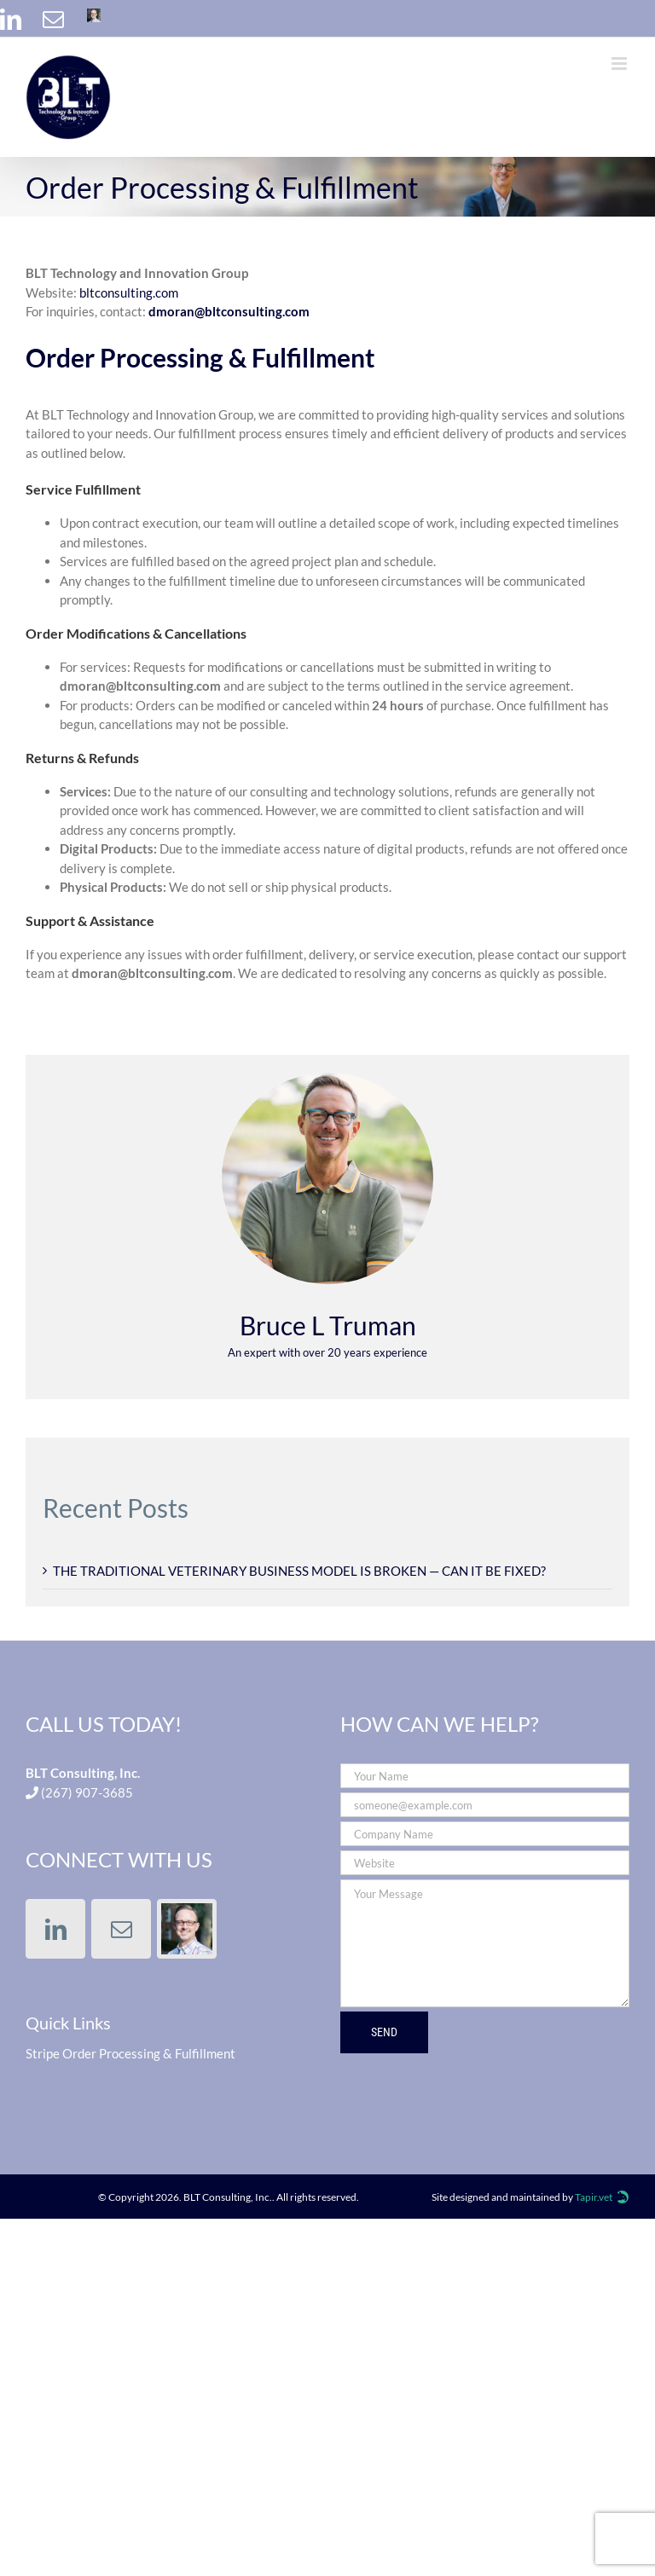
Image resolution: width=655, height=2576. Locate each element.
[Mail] (121, 1929)
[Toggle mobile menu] (620, 63)
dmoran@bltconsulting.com (229, 311)
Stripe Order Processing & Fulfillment (130, 2053)
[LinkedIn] (55, 1929)
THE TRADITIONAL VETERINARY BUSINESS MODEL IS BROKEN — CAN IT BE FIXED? (299, 1570)
